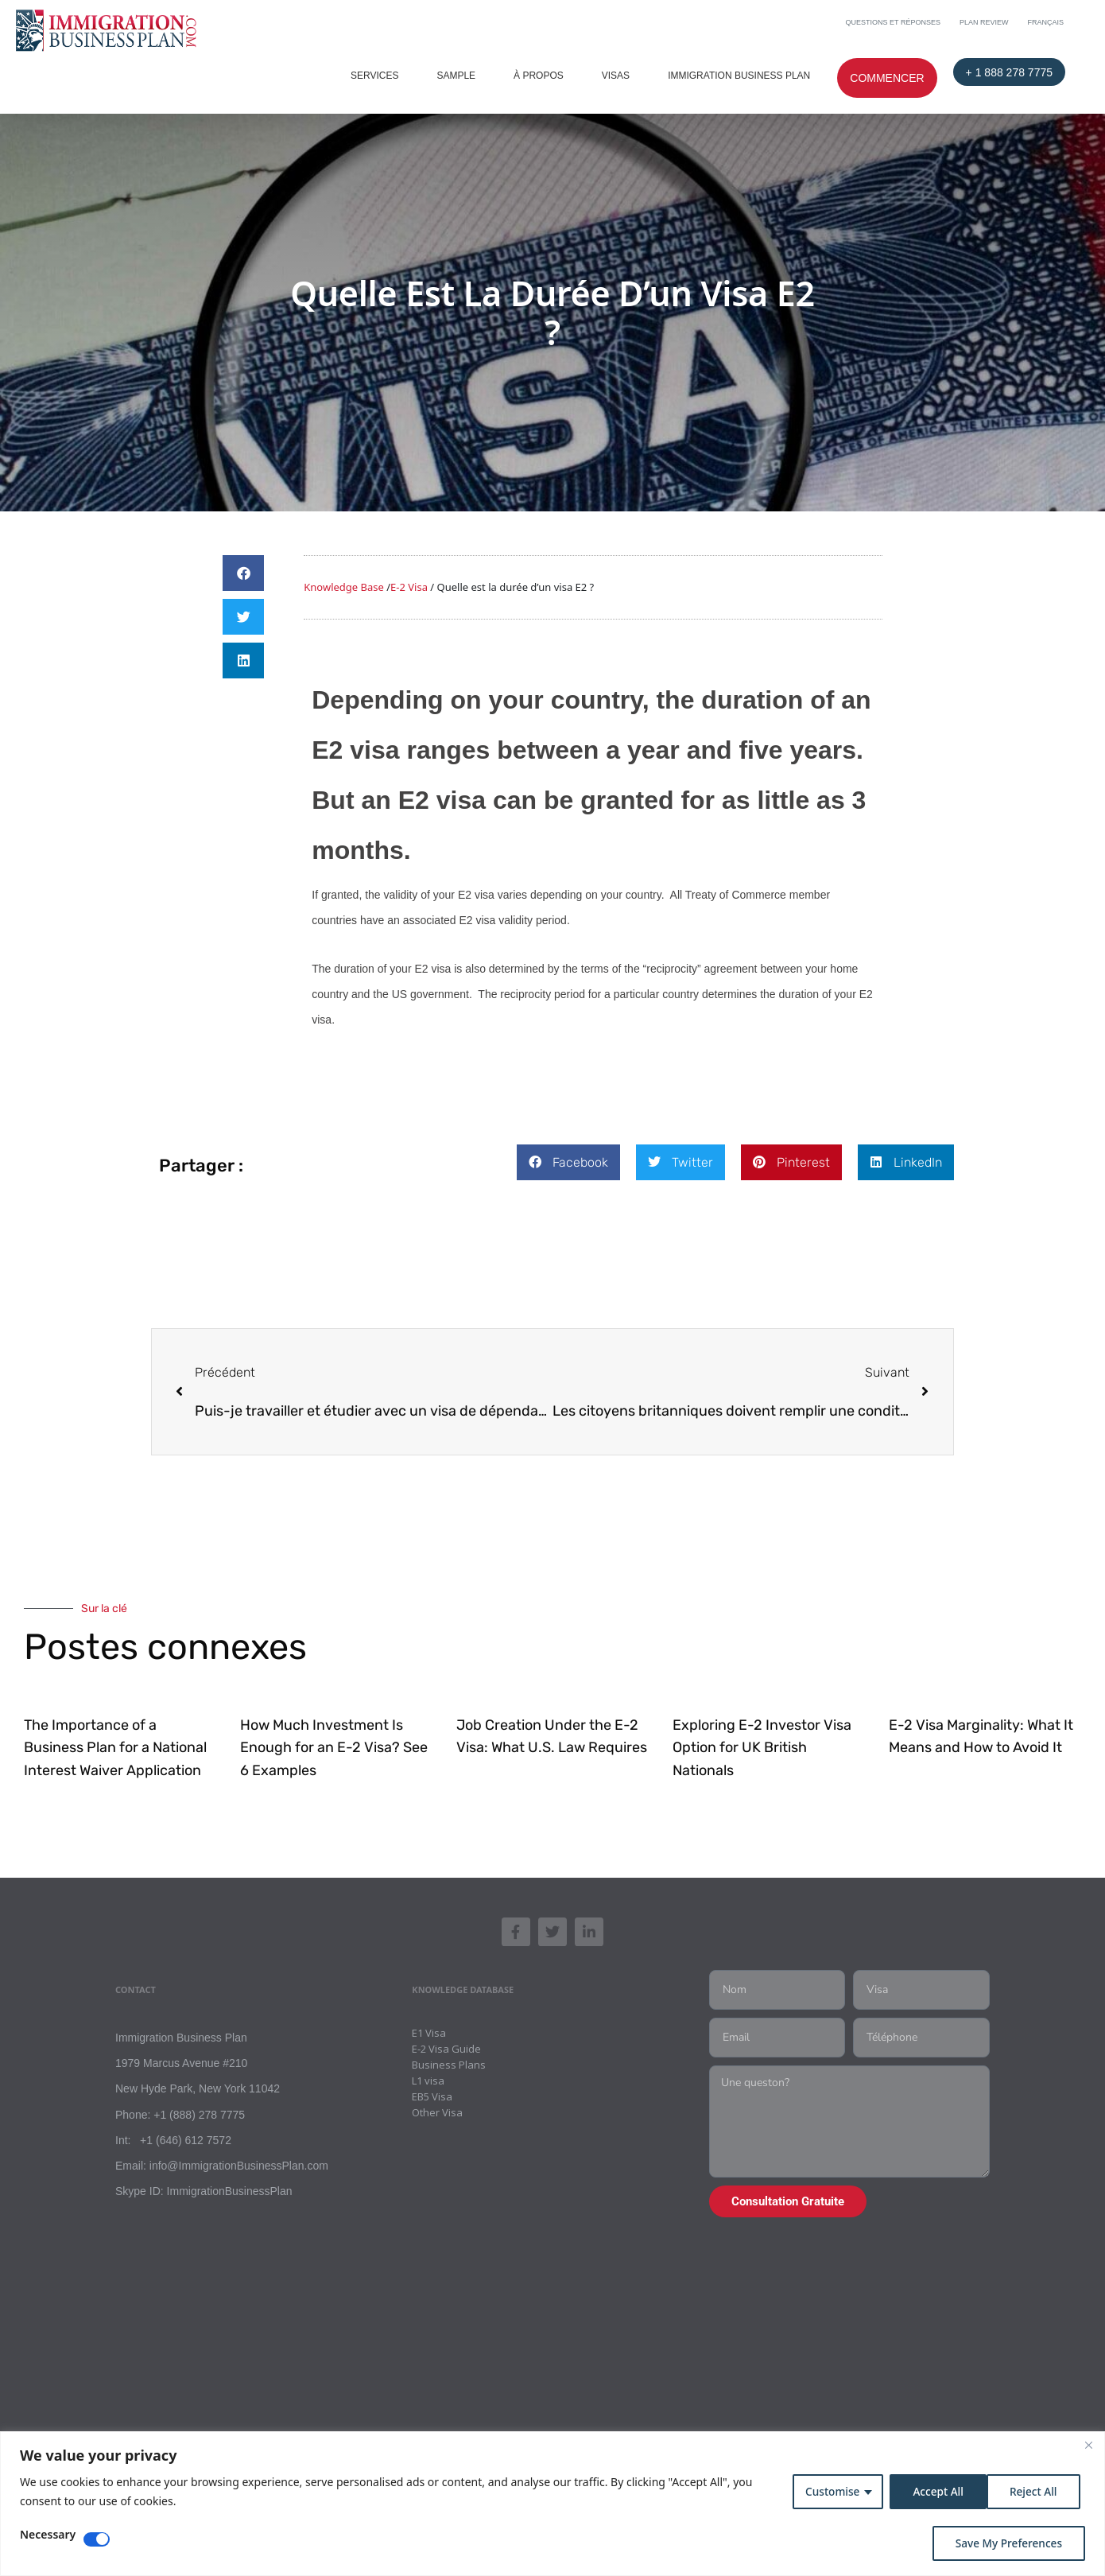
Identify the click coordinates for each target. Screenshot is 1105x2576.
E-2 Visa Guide (446, 2052)
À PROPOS (539, 75)
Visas (616, 75)
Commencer (887, 78)
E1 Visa (429, 2036)
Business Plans (449, 2068)
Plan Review (984, 22)
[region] (552, 2503)
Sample (455, 75)
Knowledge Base (344, 587)
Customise (827, 2491)
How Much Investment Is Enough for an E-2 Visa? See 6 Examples (334, 1748)
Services (374, 75)
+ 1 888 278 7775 (1009, 72)
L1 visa (428, 2084)
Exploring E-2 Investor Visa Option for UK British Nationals (762, 1748)
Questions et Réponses (893, 22)
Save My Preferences (1007, 2543)
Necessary (48, 2535)
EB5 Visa (432, 2099)
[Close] (1088, 2444)
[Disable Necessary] (96, 2539)
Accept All (1036, 2491)
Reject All (933, 2491)
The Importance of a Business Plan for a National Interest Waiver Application (115, 1748)
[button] (243, 573)
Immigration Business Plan (739, 75)
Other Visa (437, 2115)
